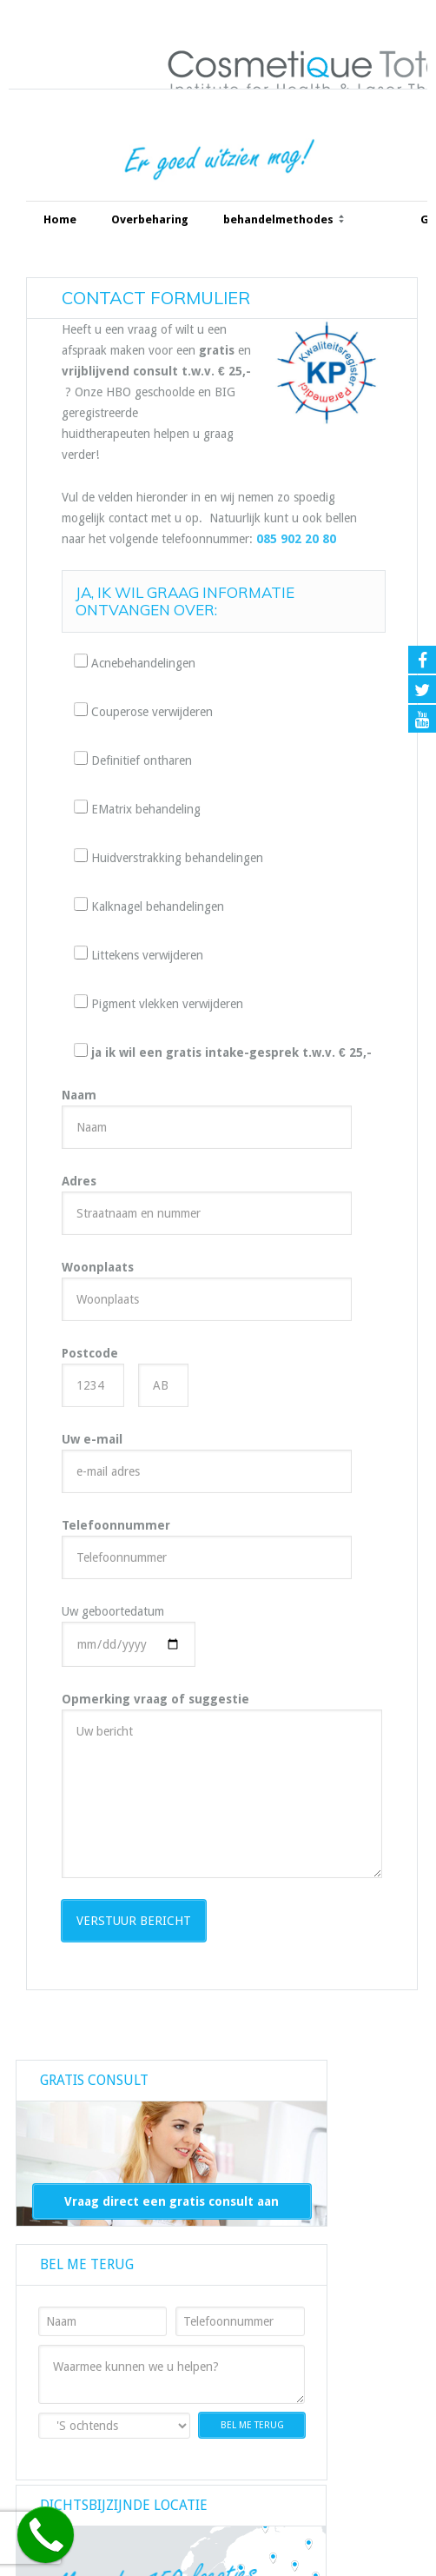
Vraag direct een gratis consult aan (171, 2201)
